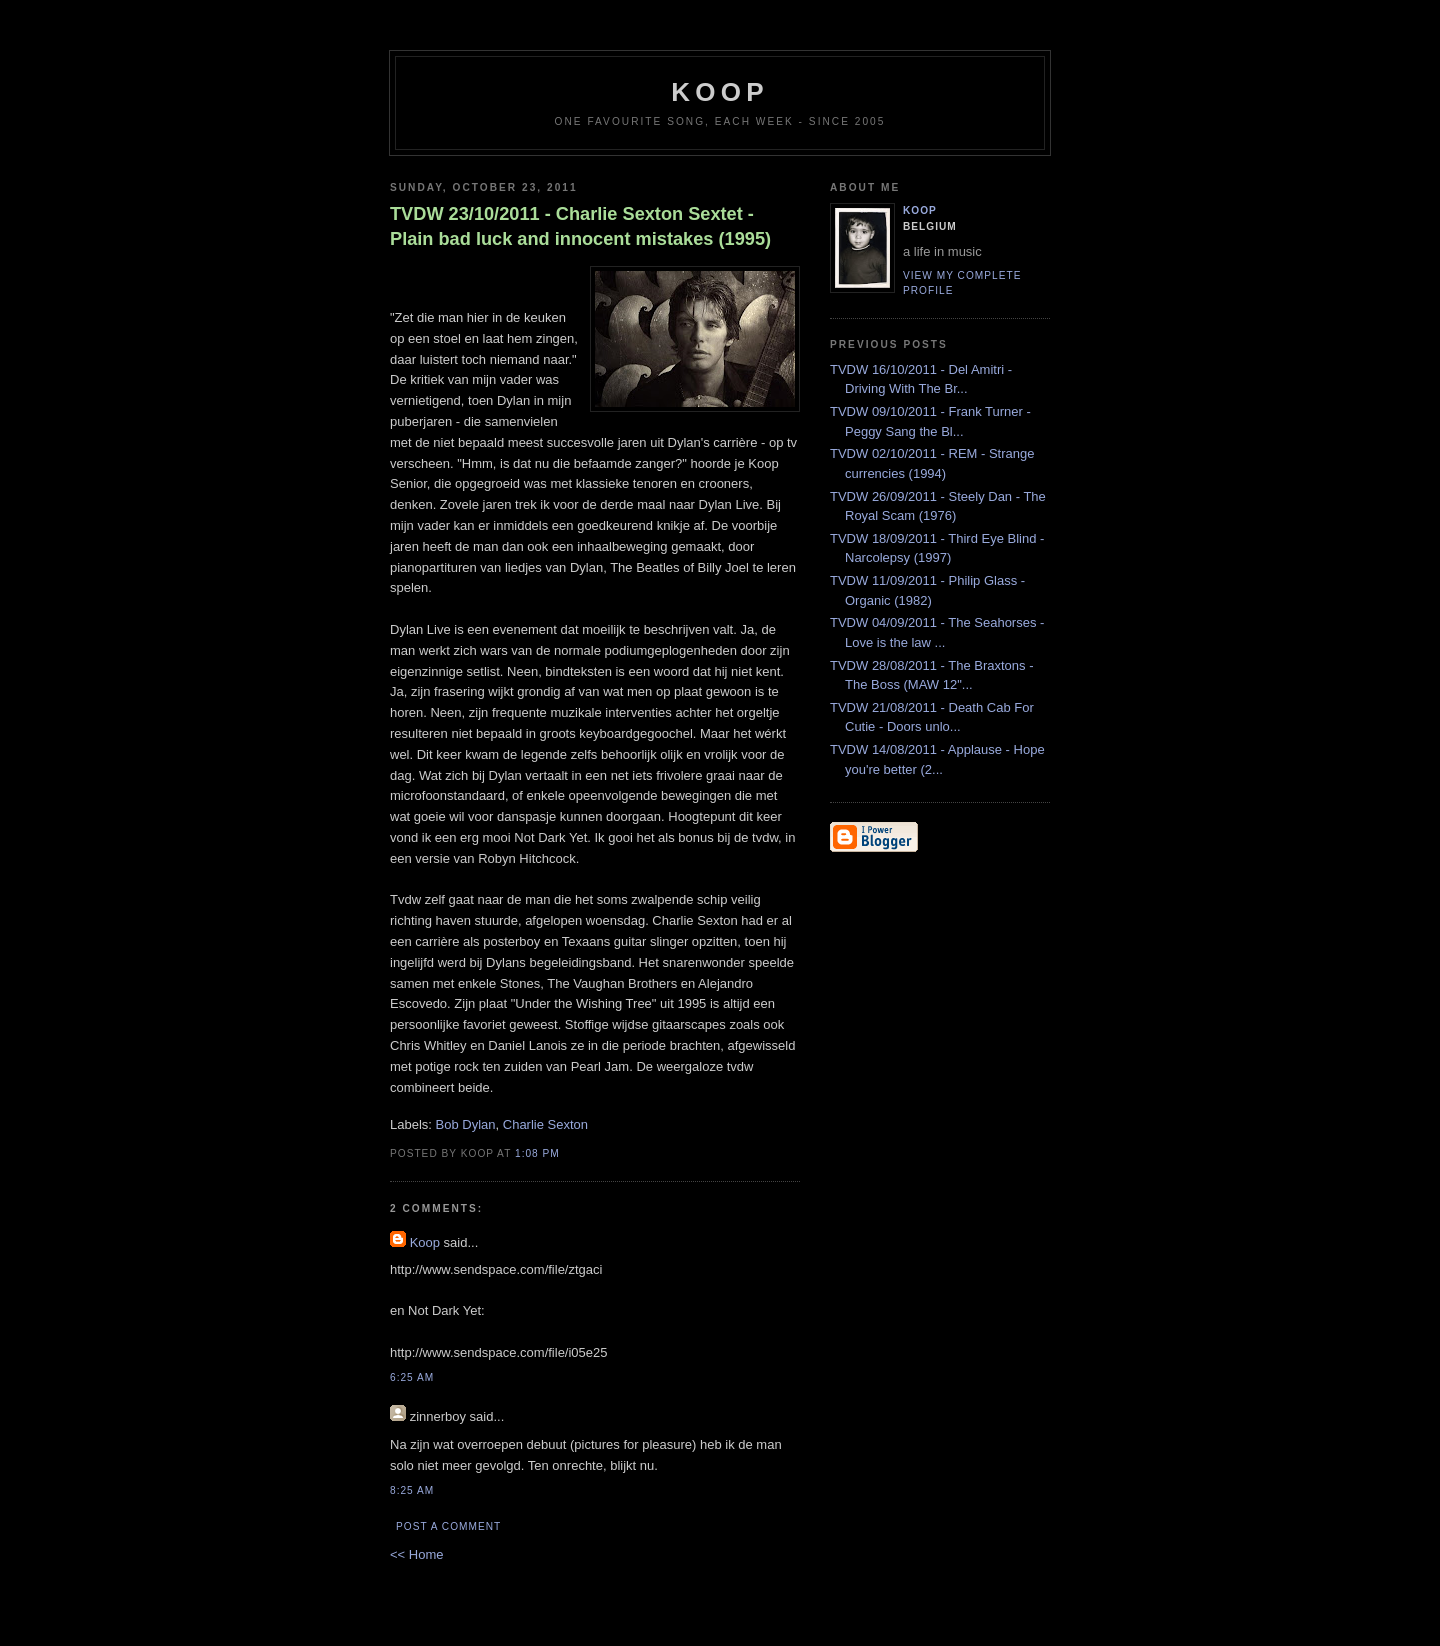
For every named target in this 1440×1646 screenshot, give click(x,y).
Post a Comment (448, 1526)
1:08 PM (537, 1153)
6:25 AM (412, 1377)
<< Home (416, 1554)
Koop (425, 1242)
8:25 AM (412, 1490)
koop (719, 92)
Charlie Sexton (545, 1124)
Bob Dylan (466, 1124)
